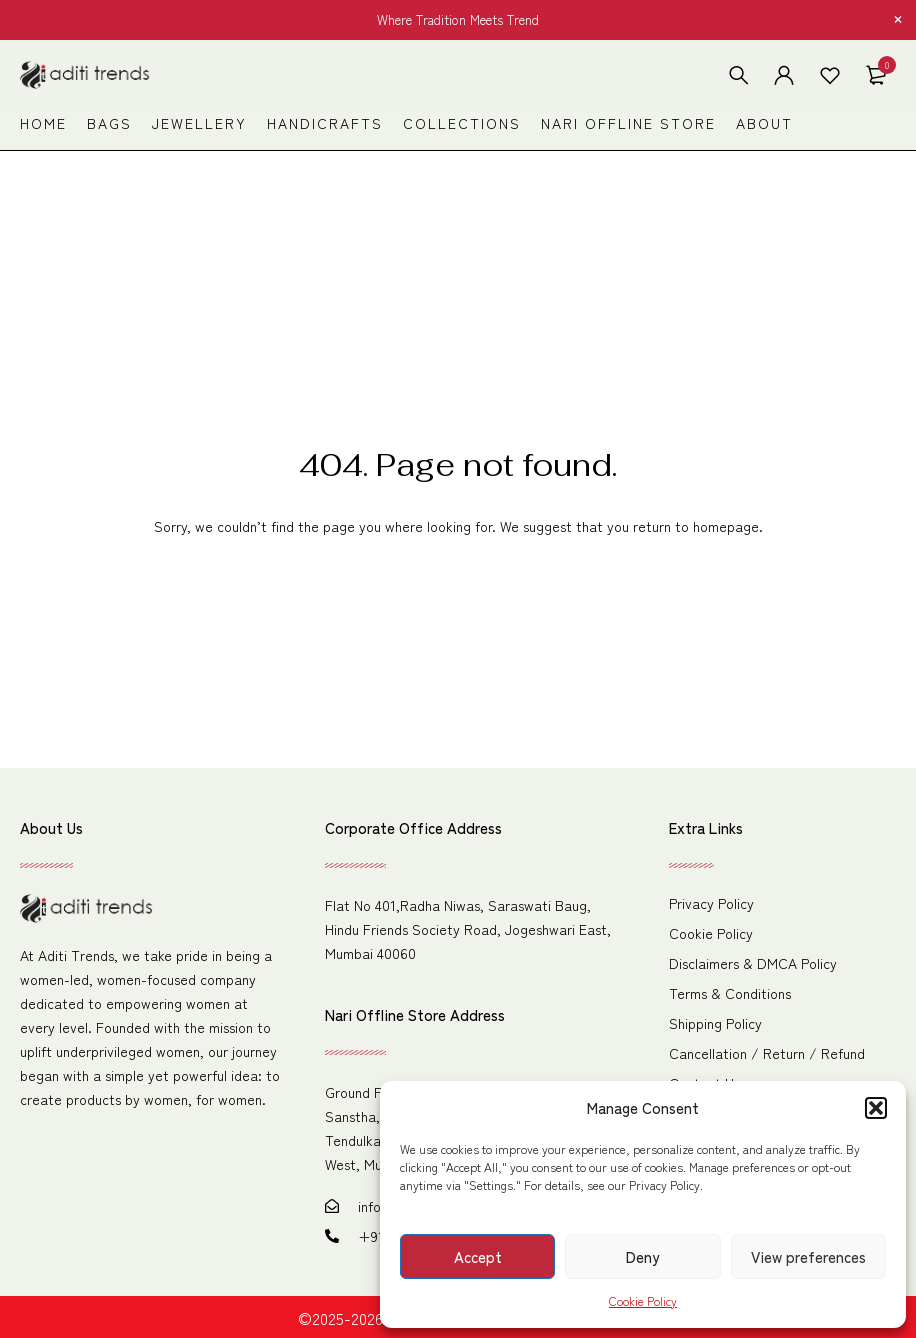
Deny (642, 1256)
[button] (876, 1108)
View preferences (808, 1256)
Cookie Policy (643, 1300)
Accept (478, 1256)
